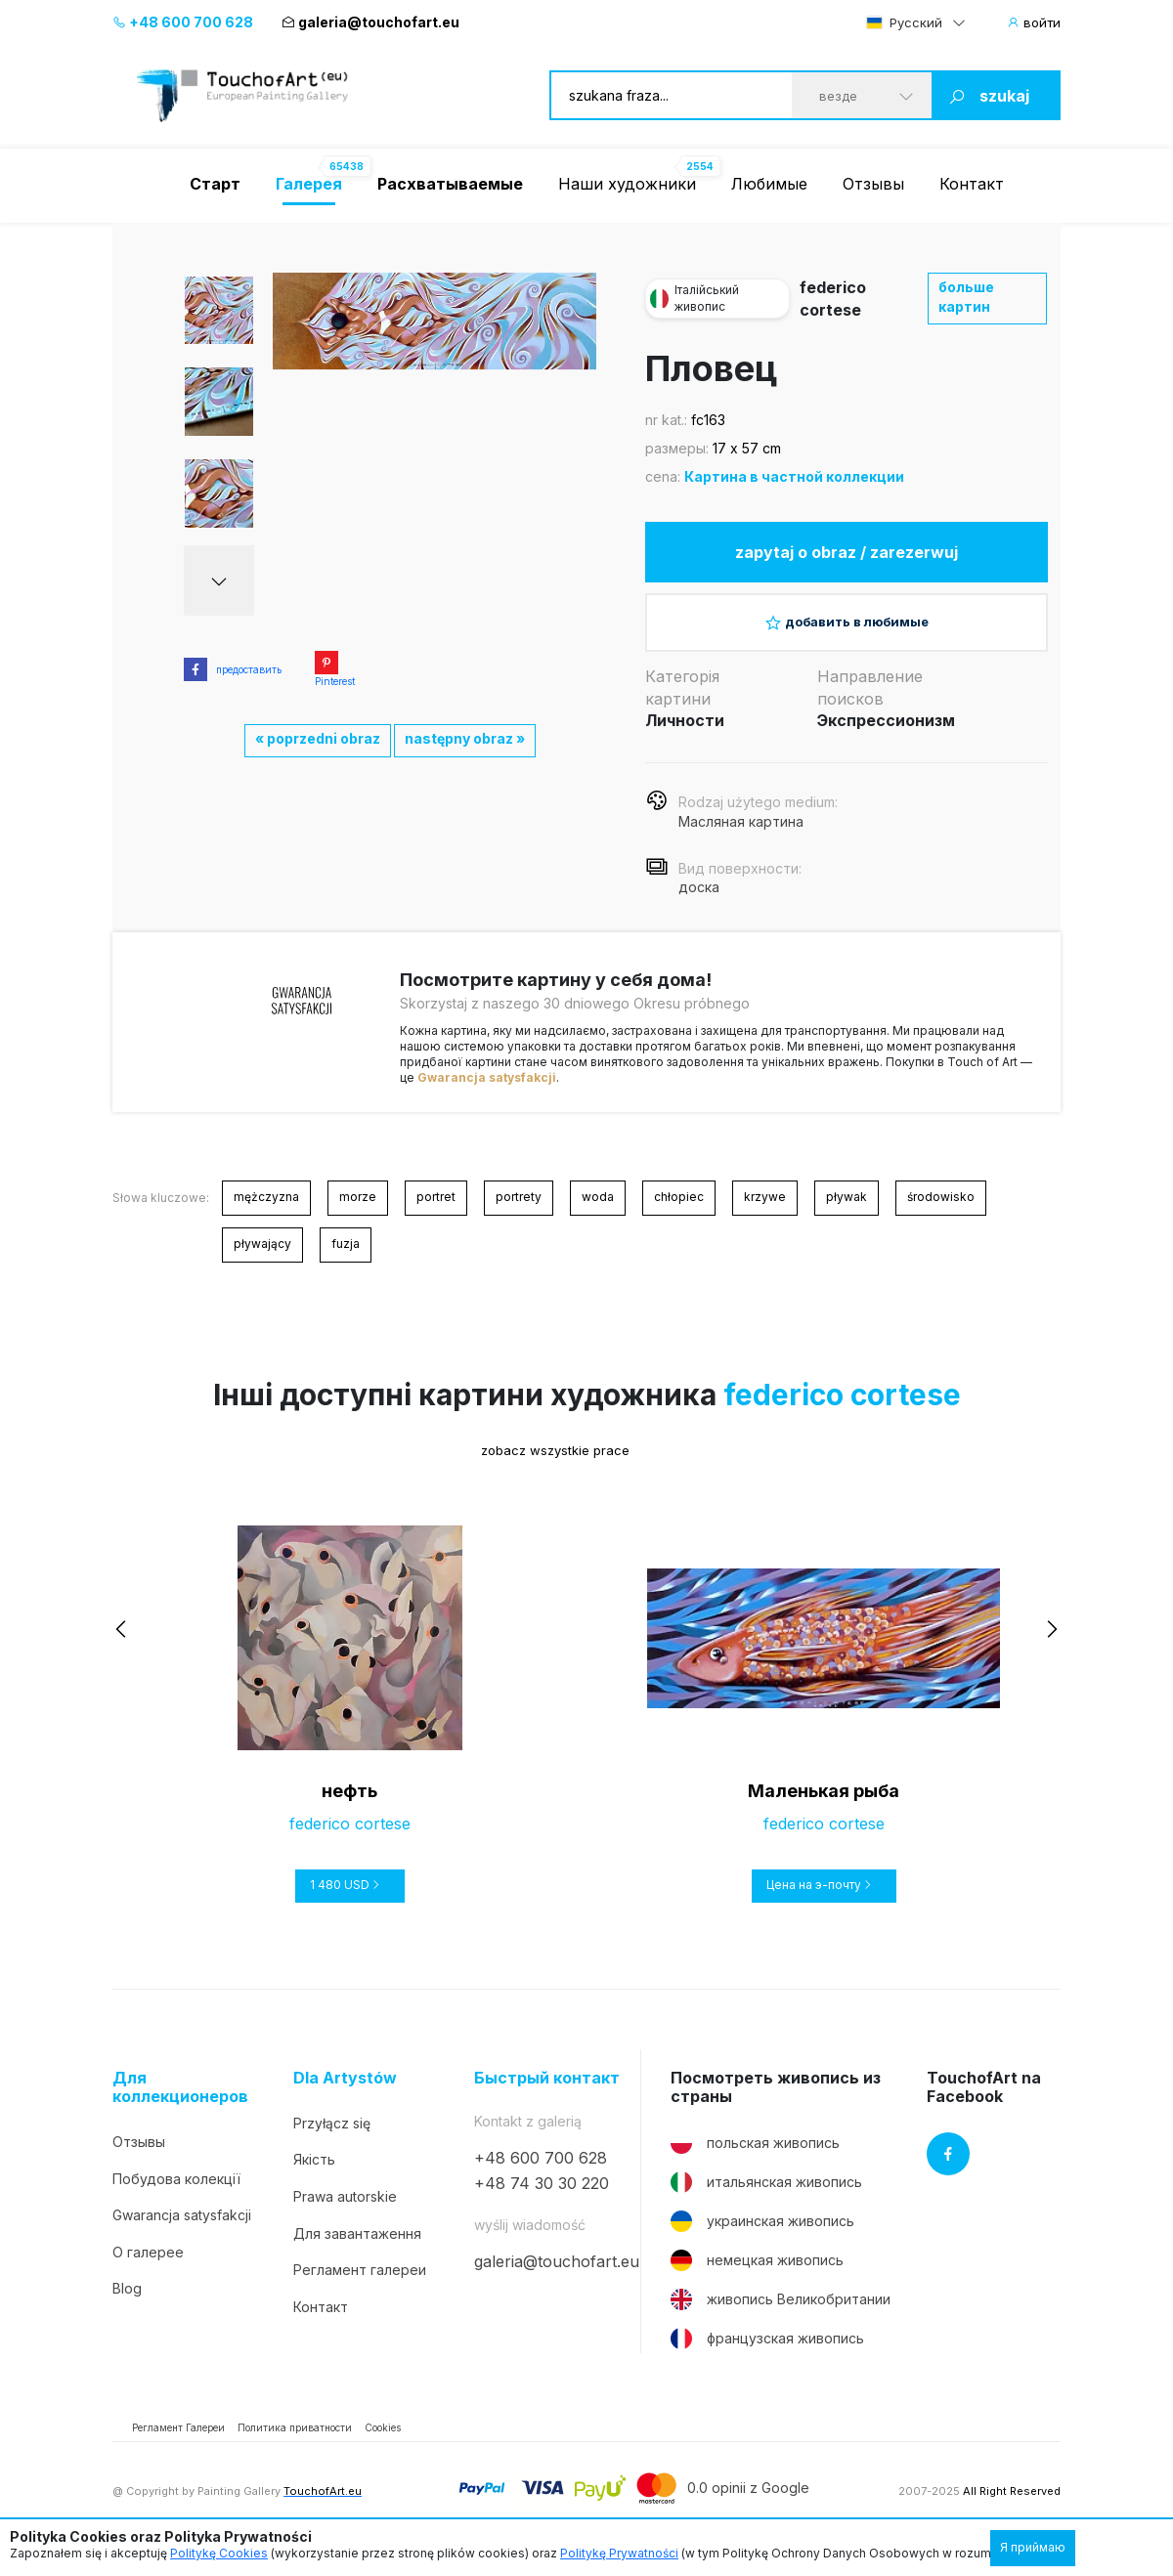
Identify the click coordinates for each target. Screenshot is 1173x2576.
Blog (127, 2305)
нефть (349, 1807)
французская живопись (767, 2354)
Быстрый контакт (547, 2093)
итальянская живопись (766, 2198)
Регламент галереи (359, 2285)
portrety (519, 1213)
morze (357, 1213)
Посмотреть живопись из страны (776, 2103)
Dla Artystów (345, 2093)
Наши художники (627, 183)
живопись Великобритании (781, 2315)
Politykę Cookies (219, 2553)
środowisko (941, 1213)
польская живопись (755, 2158)
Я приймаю (1032, 2547)
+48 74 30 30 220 (541, 2199)
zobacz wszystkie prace (539, 1466)
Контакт (971, 183)
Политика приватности (295, 2443)
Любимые (769, 183)
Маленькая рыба (823, 1807)
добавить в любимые (846, 632)
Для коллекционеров (180, 2103)
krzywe (765, 1213)
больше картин (966, 297)
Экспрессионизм (886, 736)
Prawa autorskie (345, 2212)
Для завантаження (357, 2249)
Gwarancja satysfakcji (486, 1093)
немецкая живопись (757, 2276)
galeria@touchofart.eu (370, 22)
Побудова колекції (176, 2194)
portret (436, 1213)
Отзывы (873, 183)
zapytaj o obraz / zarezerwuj (846, 555)
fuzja (345, 1260)
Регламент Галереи (178, 2443)
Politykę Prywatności (619, 2553)
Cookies (383, 2443)
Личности (684, 736)
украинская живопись (762, 2237)
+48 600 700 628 (182, 22)
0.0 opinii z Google (748, 2504)
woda (598, 1213)
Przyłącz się (331, 2138)
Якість (314, 2176)
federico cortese (842, 1410)
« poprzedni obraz (317, 738)
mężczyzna (266, 1213)
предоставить (233, 669)
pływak (846, 1213)
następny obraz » (465, 738)
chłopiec (679, 1213)
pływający (262, 1260)
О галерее (148, 2267)
